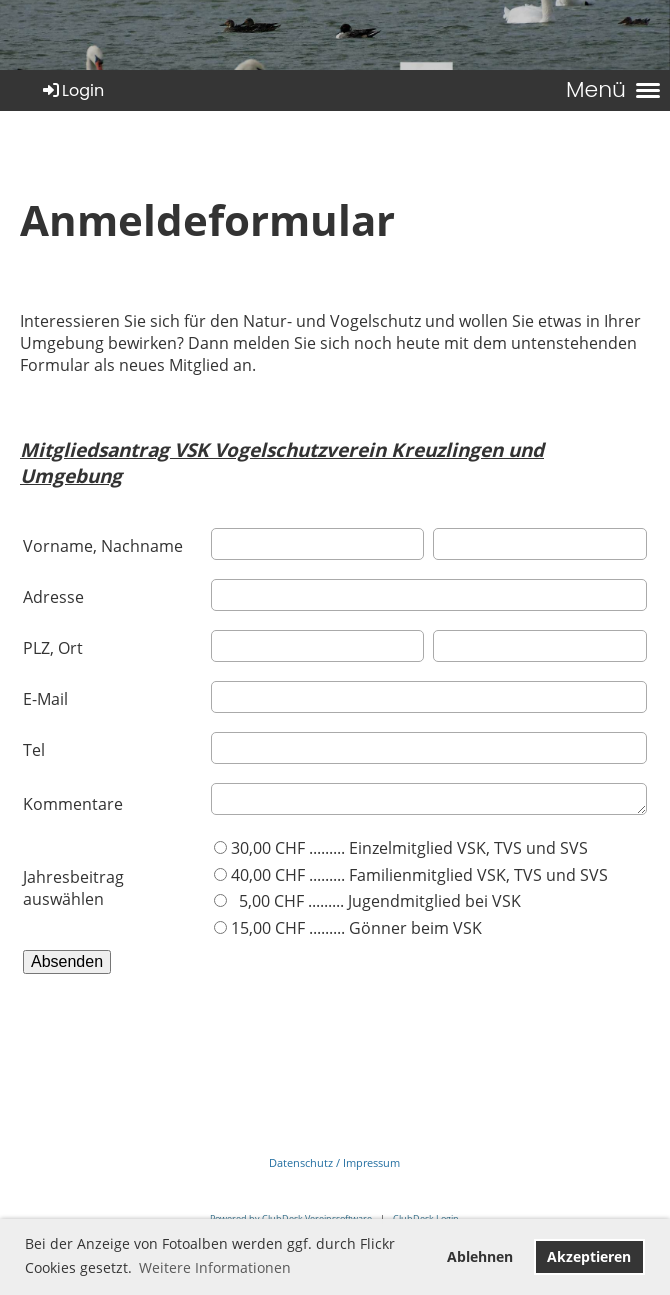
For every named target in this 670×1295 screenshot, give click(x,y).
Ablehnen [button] (480, 1256)
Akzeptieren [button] (589, 1256)
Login (72, 90)
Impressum (371, 1162)
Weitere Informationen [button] (215, 1267)
